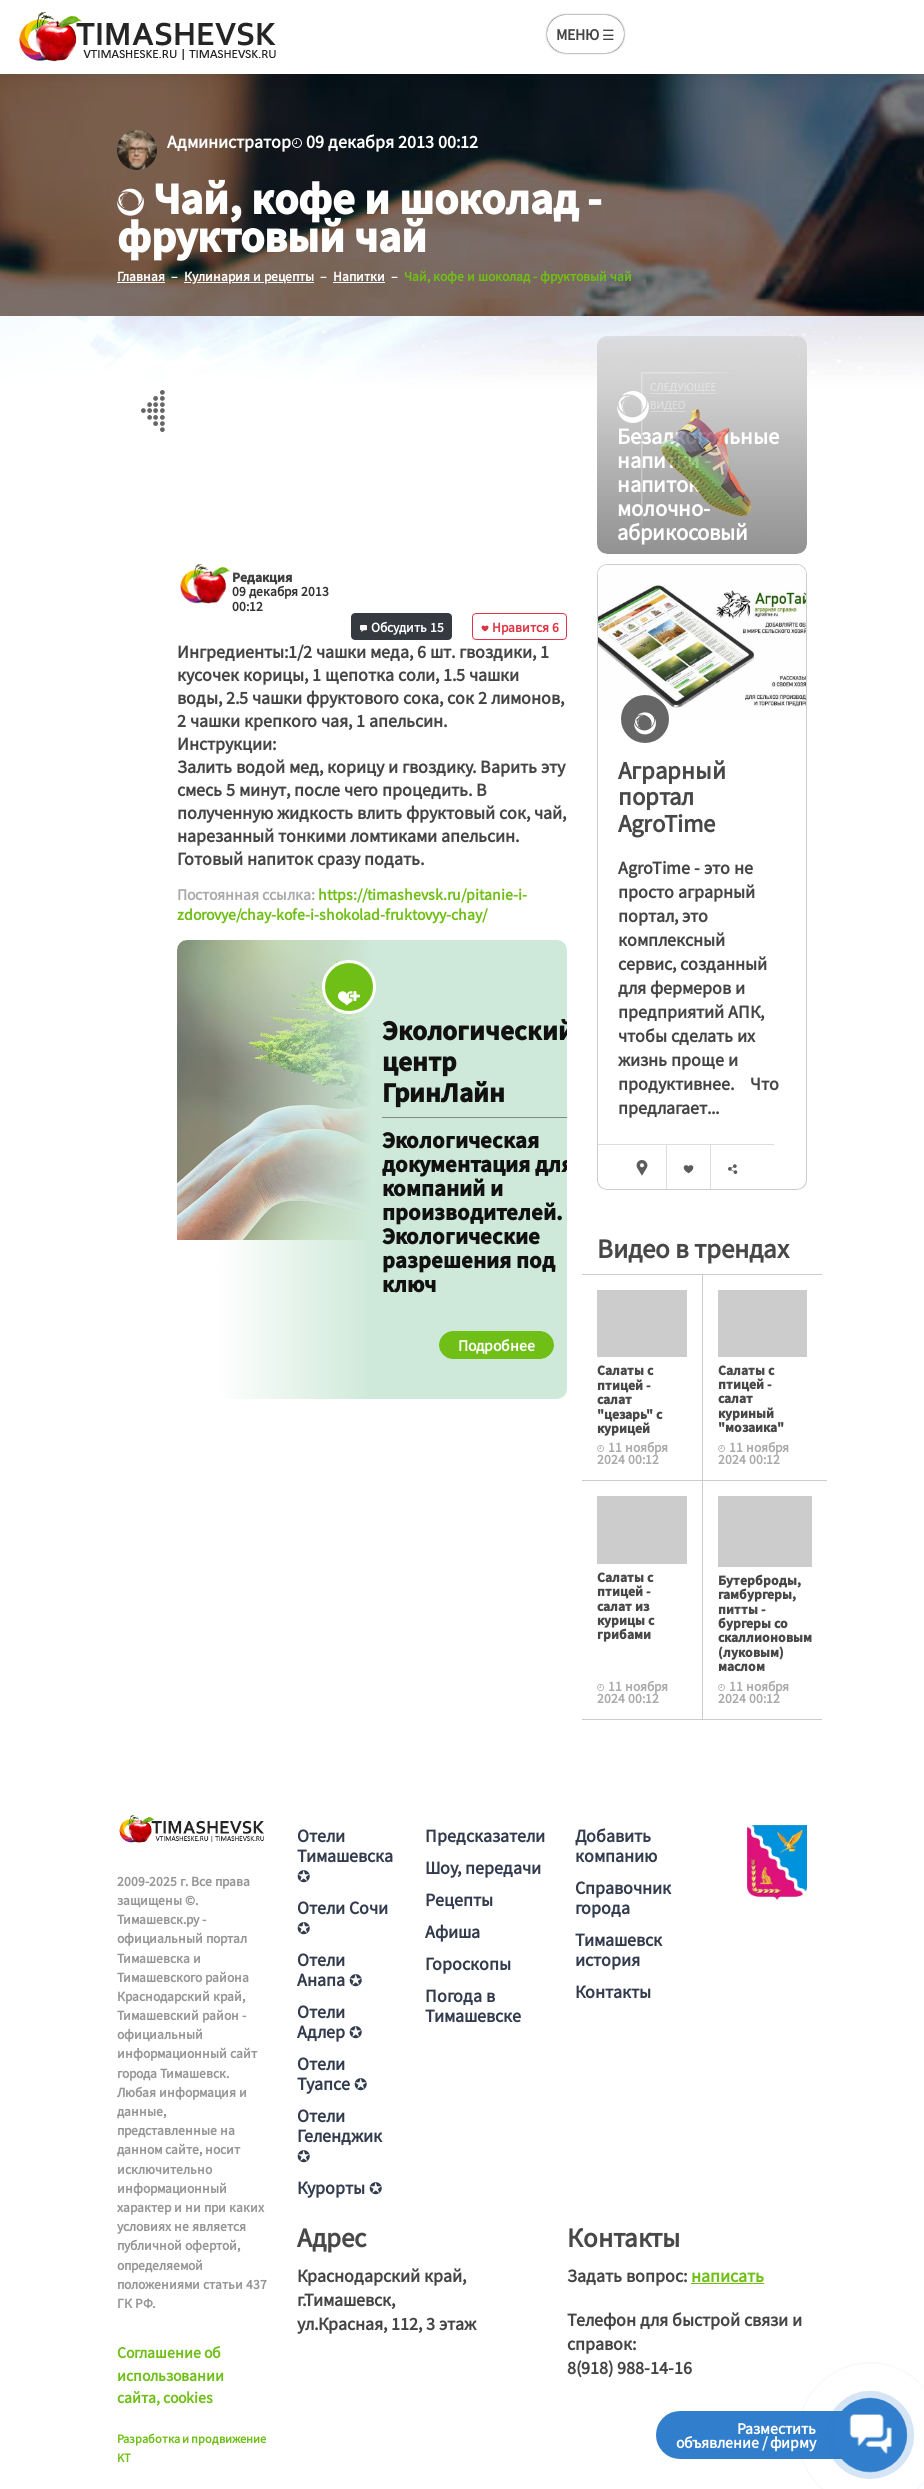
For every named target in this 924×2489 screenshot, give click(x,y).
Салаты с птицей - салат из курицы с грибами (625, 1605)
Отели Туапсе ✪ (332, 2073)
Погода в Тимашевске (473, 2005)
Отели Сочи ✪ (342, 1917)
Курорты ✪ (339, 2187)
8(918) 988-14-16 (629, 2367)
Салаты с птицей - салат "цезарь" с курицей (629, 1398)
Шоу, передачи (483, 1867)
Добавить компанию (616, 1845)
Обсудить (402, 626)
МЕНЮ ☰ (585, 34)
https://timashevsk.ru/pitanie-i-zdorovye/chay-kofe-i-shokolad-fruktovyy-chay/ (352, 904)
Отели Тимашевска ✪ (345, 1855)
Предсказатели (485, 1835)
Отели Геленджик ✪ (339, 2135)
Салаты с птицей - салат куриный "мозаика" (751, 1398)
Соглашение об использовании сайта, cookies (170, 2374)
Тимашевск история (618, 1949)
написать (727, 2275)
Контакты (613, 1991)
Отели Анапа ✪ (329, 1969)
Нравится (520, 626)
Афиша (452, 1931)
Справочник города (623, 1897)
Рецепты (459, 1899)
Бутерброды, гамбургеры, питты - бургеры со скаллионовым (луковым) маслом (765, 1622)
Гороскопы (468, 1963)
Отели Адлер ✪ (329, 2021)
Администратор (229, 141)
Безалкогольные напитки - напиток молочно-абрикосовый (687, 461)
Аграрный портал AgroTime (672, 795)
